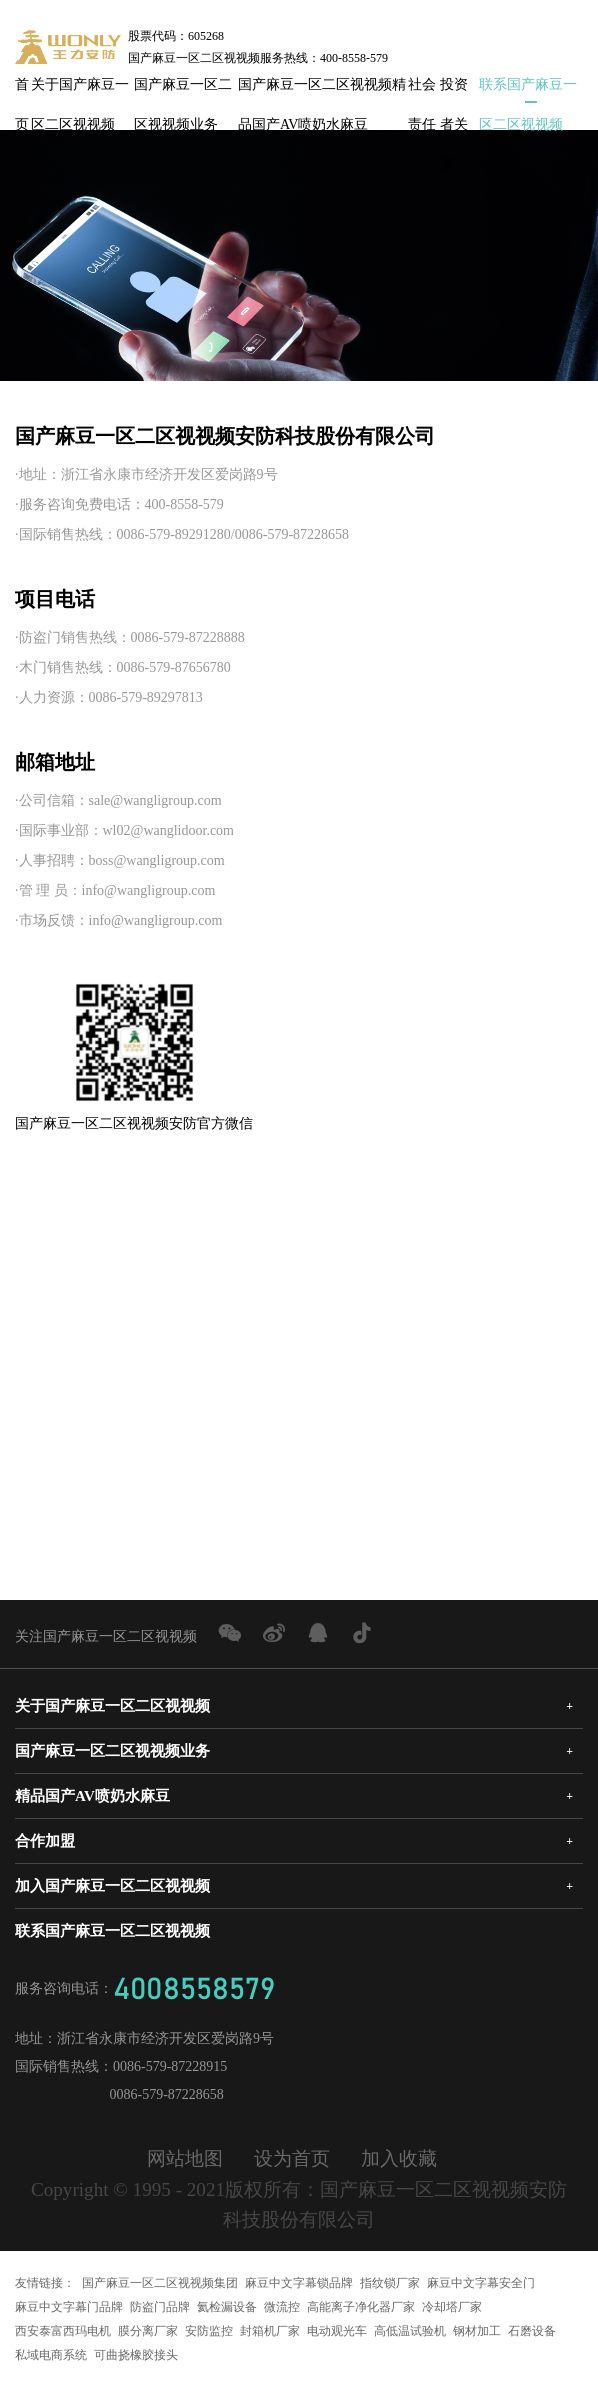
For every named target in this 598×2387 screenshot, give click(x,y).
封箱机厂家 (270, 2331)
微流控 (282, 2307)
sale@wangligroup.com (155, 800)
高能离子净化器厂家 (361, 2307)
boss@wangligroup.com (157, 860)
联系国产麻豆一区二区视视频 (528, 91)
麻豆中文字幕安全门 (481, 2283)
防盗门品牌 (160, 2307)
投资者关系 (454, 91)
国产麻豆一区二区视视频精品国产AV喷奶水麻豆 (322, 91)
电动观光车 (337, 2331)
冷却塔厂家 (452, 2307)
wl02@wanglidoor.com (169, 830)
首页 (22, 91)
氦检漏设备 (227, 2307)
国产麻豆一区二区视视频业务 (183, 91)
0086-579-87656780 (174, 667)
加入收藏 (399, 2158)
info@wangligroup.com (149, 890)
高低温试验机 (410, 2331)
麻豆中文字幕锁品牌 (299, 2283)
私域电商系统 (51, 2355)
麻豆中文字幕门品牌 (69, 2307)
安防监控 (209, 2331)
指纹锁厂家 (390, 2283)
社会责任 (422, 91)
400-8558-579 (184, 504)
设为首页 (292, 2158)
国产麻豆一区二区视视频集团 (160, 2283)
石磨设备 (532, 2331)
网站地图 (185, 2158)
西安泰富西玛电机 (63, 2331)
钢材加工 (477, 2331)
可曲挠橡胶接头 (136, 2355)
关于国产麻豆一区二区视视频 (80, 91)
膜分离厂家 (148, 2331)
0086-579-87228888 (188, 637)
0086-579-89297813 (146, 697)
